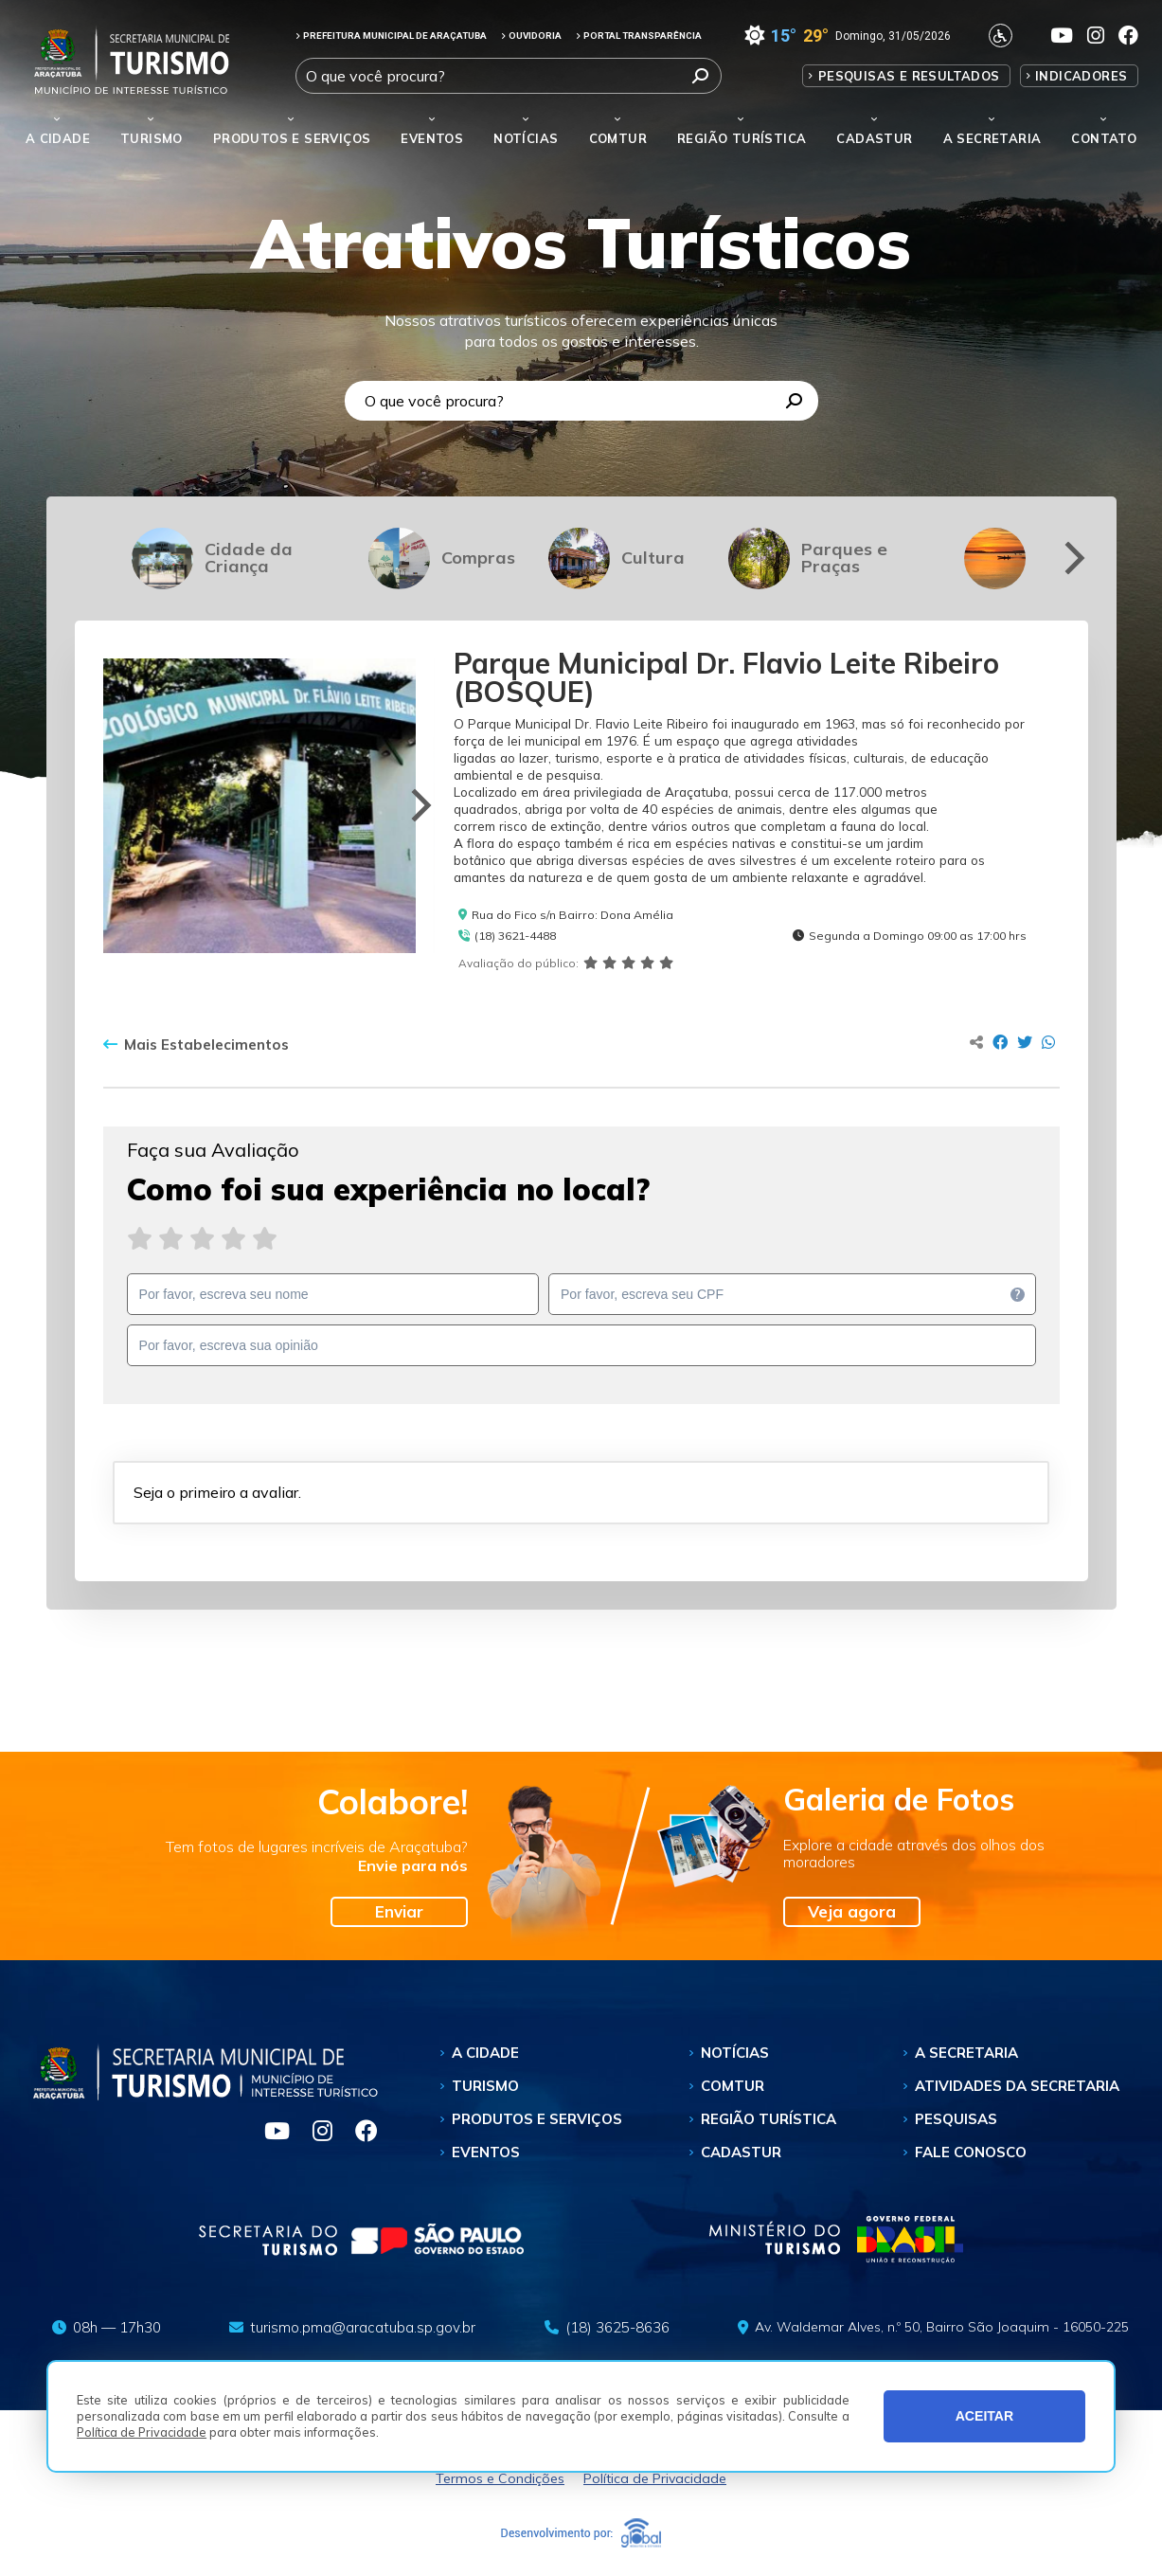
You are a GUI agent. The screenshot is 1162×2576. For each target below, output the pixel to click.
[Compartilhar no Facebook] (1000, 1042)
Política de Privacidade (141, 2432)
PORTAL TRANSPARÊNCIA (639, 35)
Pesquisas (956, 2119)
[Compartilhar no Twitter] (1024, 1042)
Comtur (618, 138)
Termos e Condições (500, 2478)
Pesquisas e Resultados (909, 75)
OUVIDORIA (531, 35)
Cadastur (874, 138)
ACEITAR (985, 2415)
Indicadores (1081, 75)
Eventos (486, 2152)
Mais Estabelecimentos (196, 1045)
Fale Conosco (971, 2152)
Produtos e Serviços (292, 138)
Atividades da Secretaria (1017, 2086)
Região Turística (741, 138)
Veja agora (852, 1911)
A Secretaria (966, 2053)
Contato (1103, 138)
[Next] (1071, 558)
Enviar (399, 1911)
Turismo (485, 2086)
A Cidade (58, 138)
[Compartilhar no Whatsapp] (1048, 1042)
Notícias (525, 138)
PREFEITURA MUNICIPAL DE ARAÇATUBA (391, 35)
